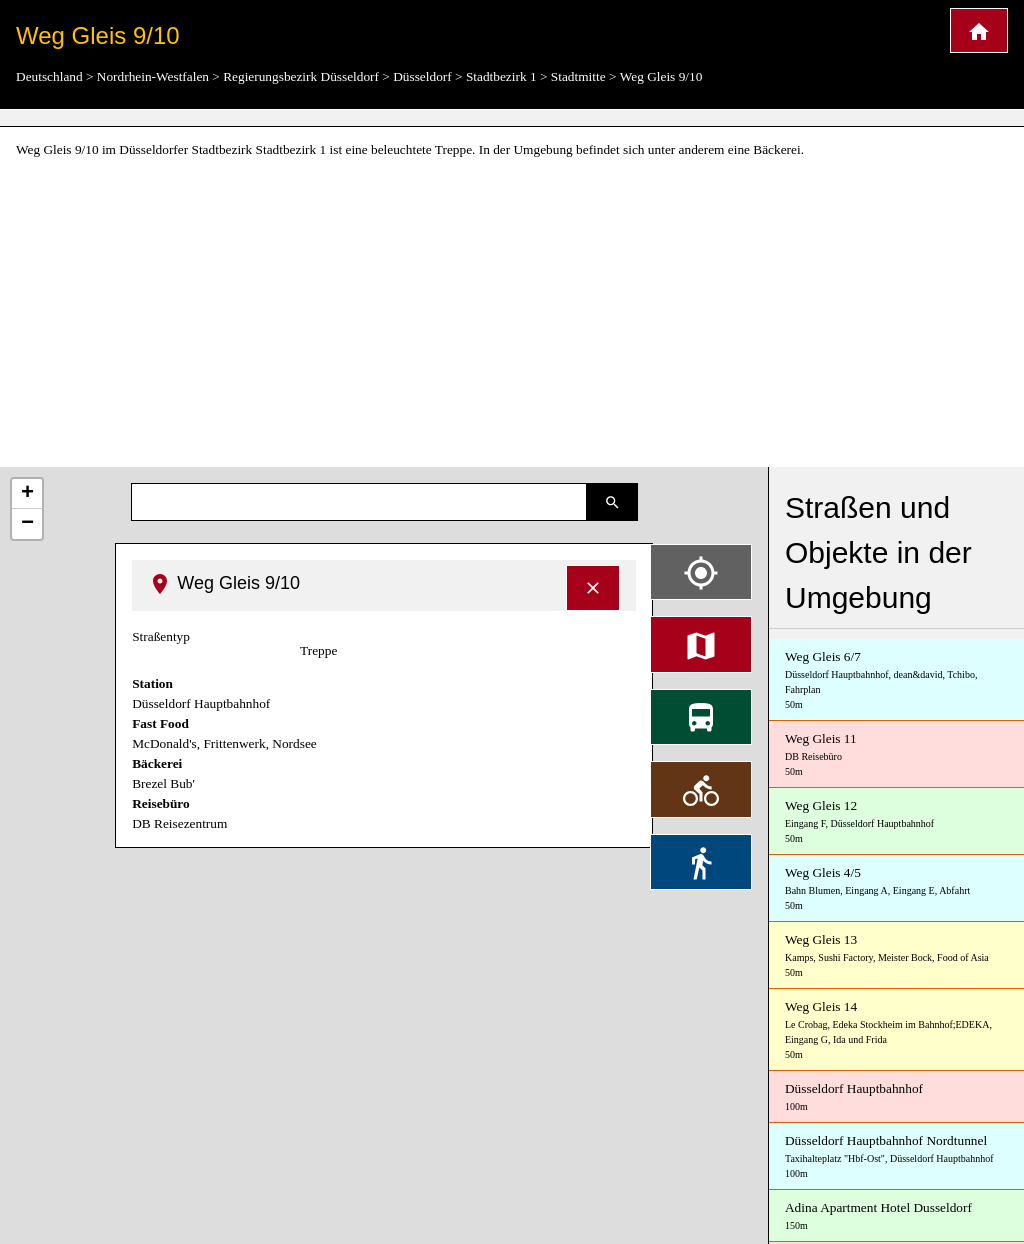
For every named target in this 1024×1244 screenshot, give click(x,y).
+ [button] (27, 494)
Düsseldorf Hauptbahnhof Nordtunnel (896, 1157)
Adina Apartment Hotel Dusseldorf (896, 1216)
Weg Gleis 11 (896, 755)
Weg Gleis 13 (896, 956)
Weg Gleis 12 (896, 822)
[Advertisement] (512, 314)
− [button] (27, 524)
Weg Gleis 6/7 (896, 680)
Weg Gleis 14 (896, 1030)
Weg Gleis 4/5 (896, 889)
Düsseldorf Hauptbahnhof (896, 1097)
